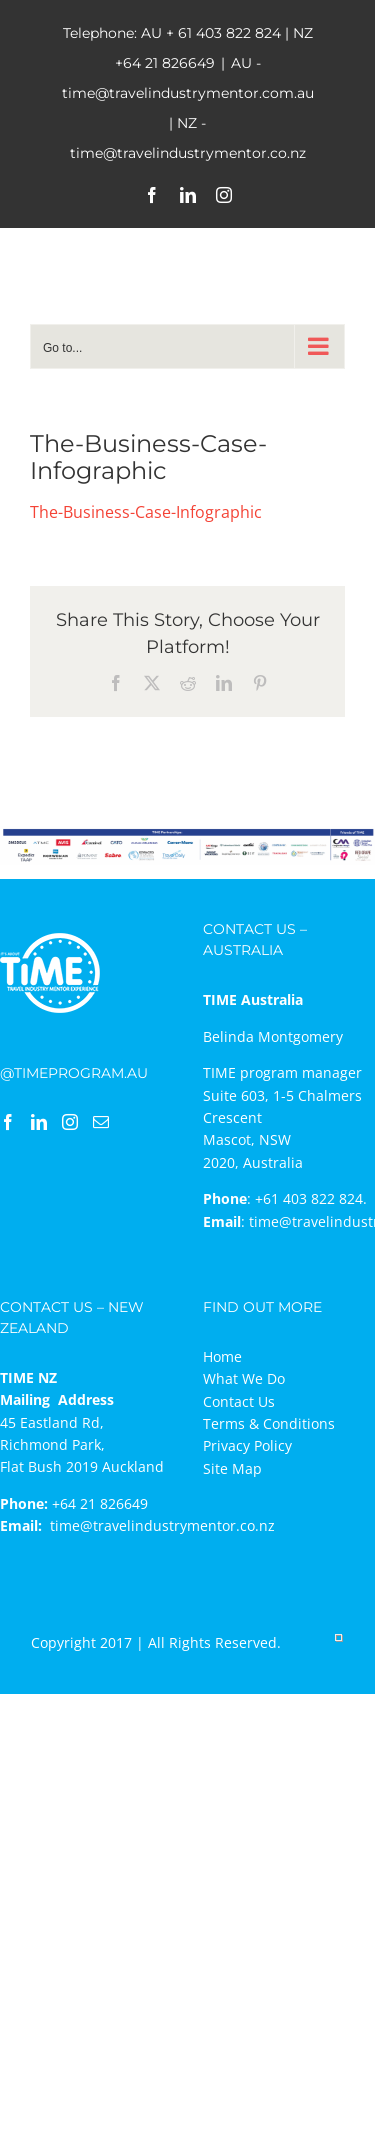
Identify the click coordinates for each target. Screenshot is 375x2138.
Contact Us (239, 1401)
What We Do (244, 1378)
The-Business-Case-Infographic (146, 512)
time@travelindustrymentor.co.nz (162, 1525)
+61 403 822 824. (311, 1198)
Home (222, 1356)
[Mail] (101, 1122)
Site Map (232, 1468)
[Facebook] (8, 1122)
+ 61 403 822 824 (223, 33)
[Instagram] (70, 1122)
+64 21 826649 (165, 63)
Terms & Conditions (269, 1423)
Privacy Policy (247, 1445)
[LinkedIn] (39, 1122)
